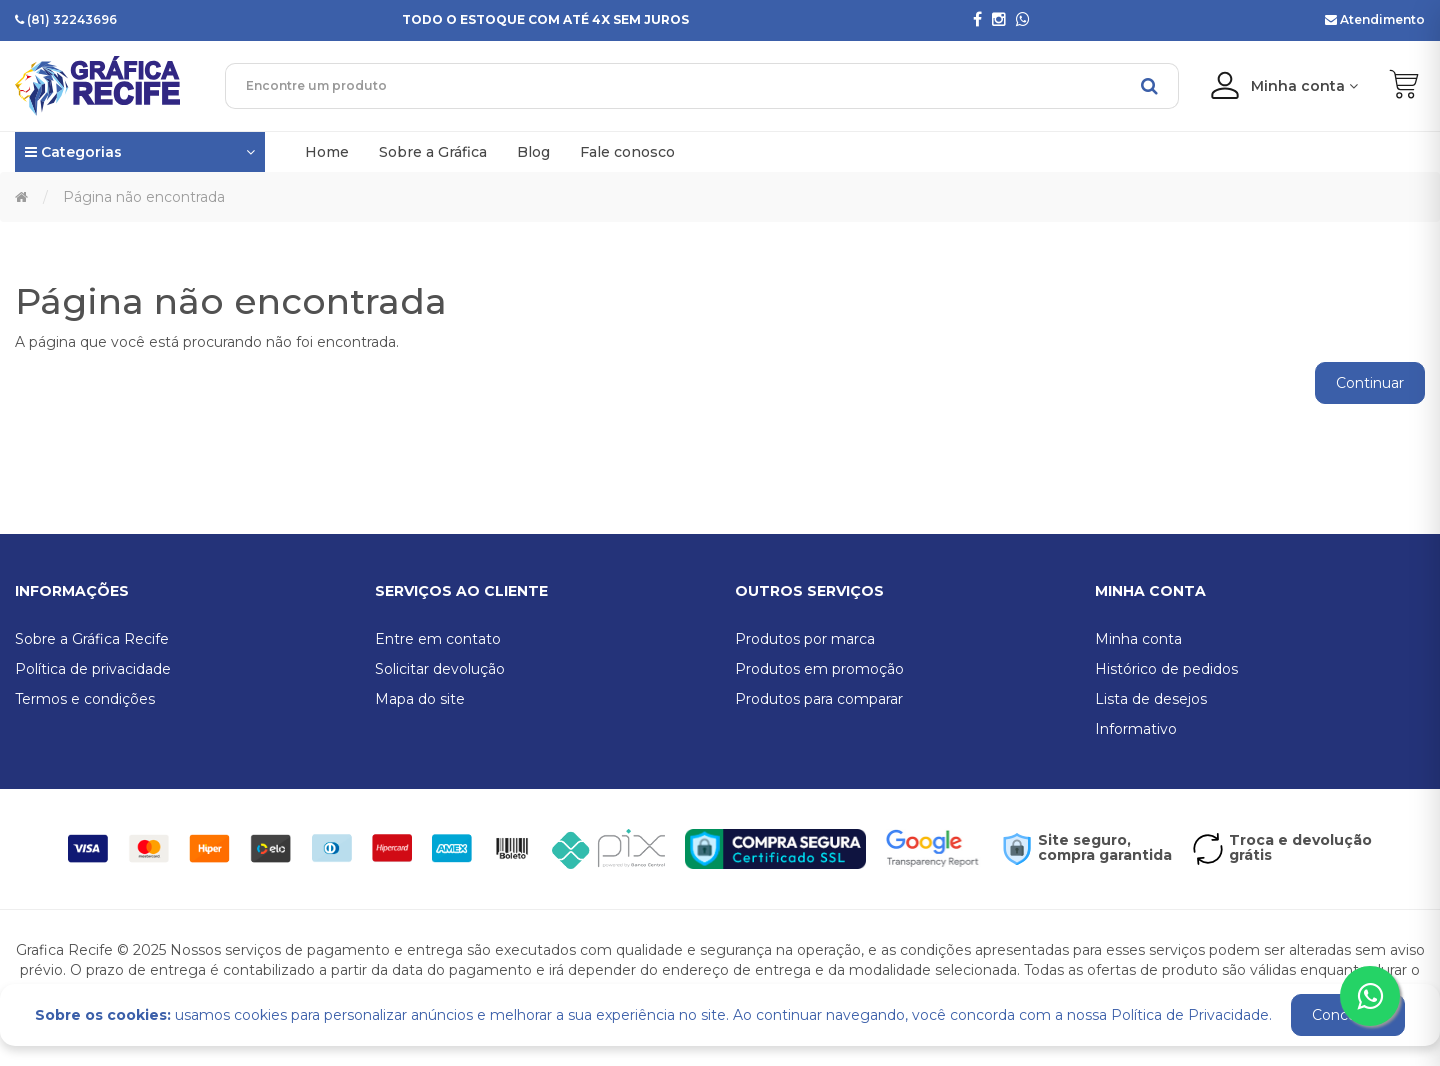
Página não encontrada (144, 197)
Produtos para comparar (819, 699)
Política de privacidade (93, 669)
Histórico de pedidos (1166, 669)
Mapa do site (420, 699)
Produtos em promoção (819, 669)
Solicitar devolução (440, 669)
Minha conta (1138, 639)
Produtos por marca (805, 639)
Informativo (1136, 729)
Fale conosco (627, 152)
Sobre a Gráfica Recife (92, 639)
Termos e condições (85, 699)
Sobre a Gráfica (433, 152)
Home (327, 152)
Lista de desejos (1151, 699)
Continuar (1370, 383)
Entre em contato (438, 639)
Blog (533, 152)
